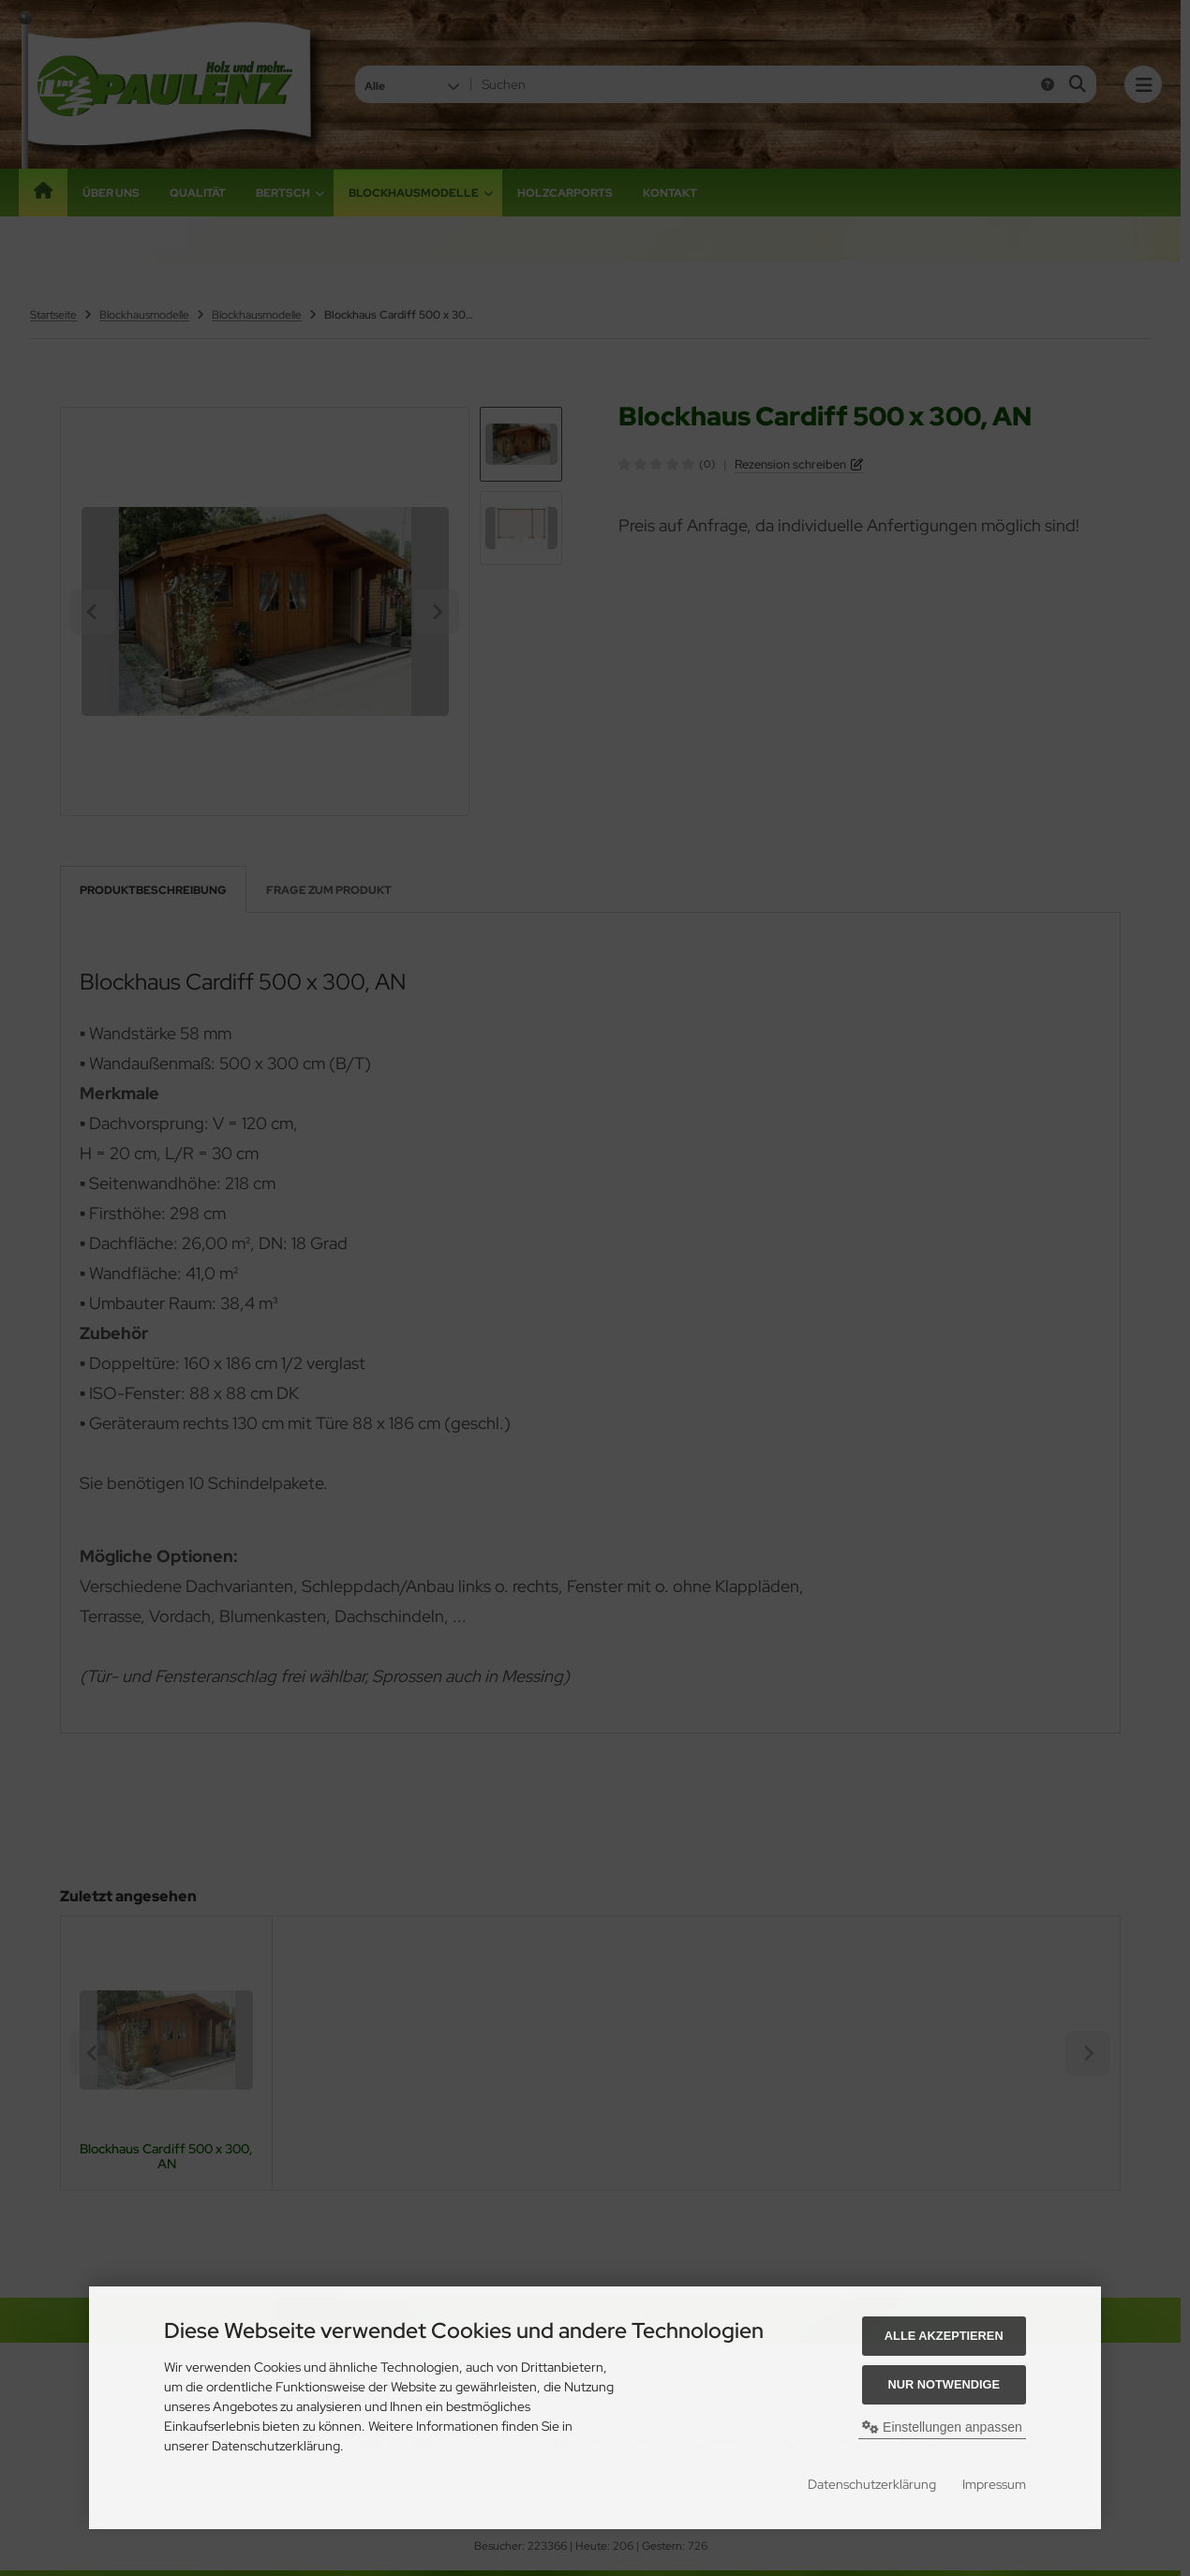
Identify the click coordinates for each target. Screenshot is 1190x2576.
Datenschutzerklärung (872, 2484)
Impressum (994, 2484)
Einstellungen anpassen (942, 2427)
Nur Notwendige (944, 2384)
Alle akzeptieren (944, 2336)
